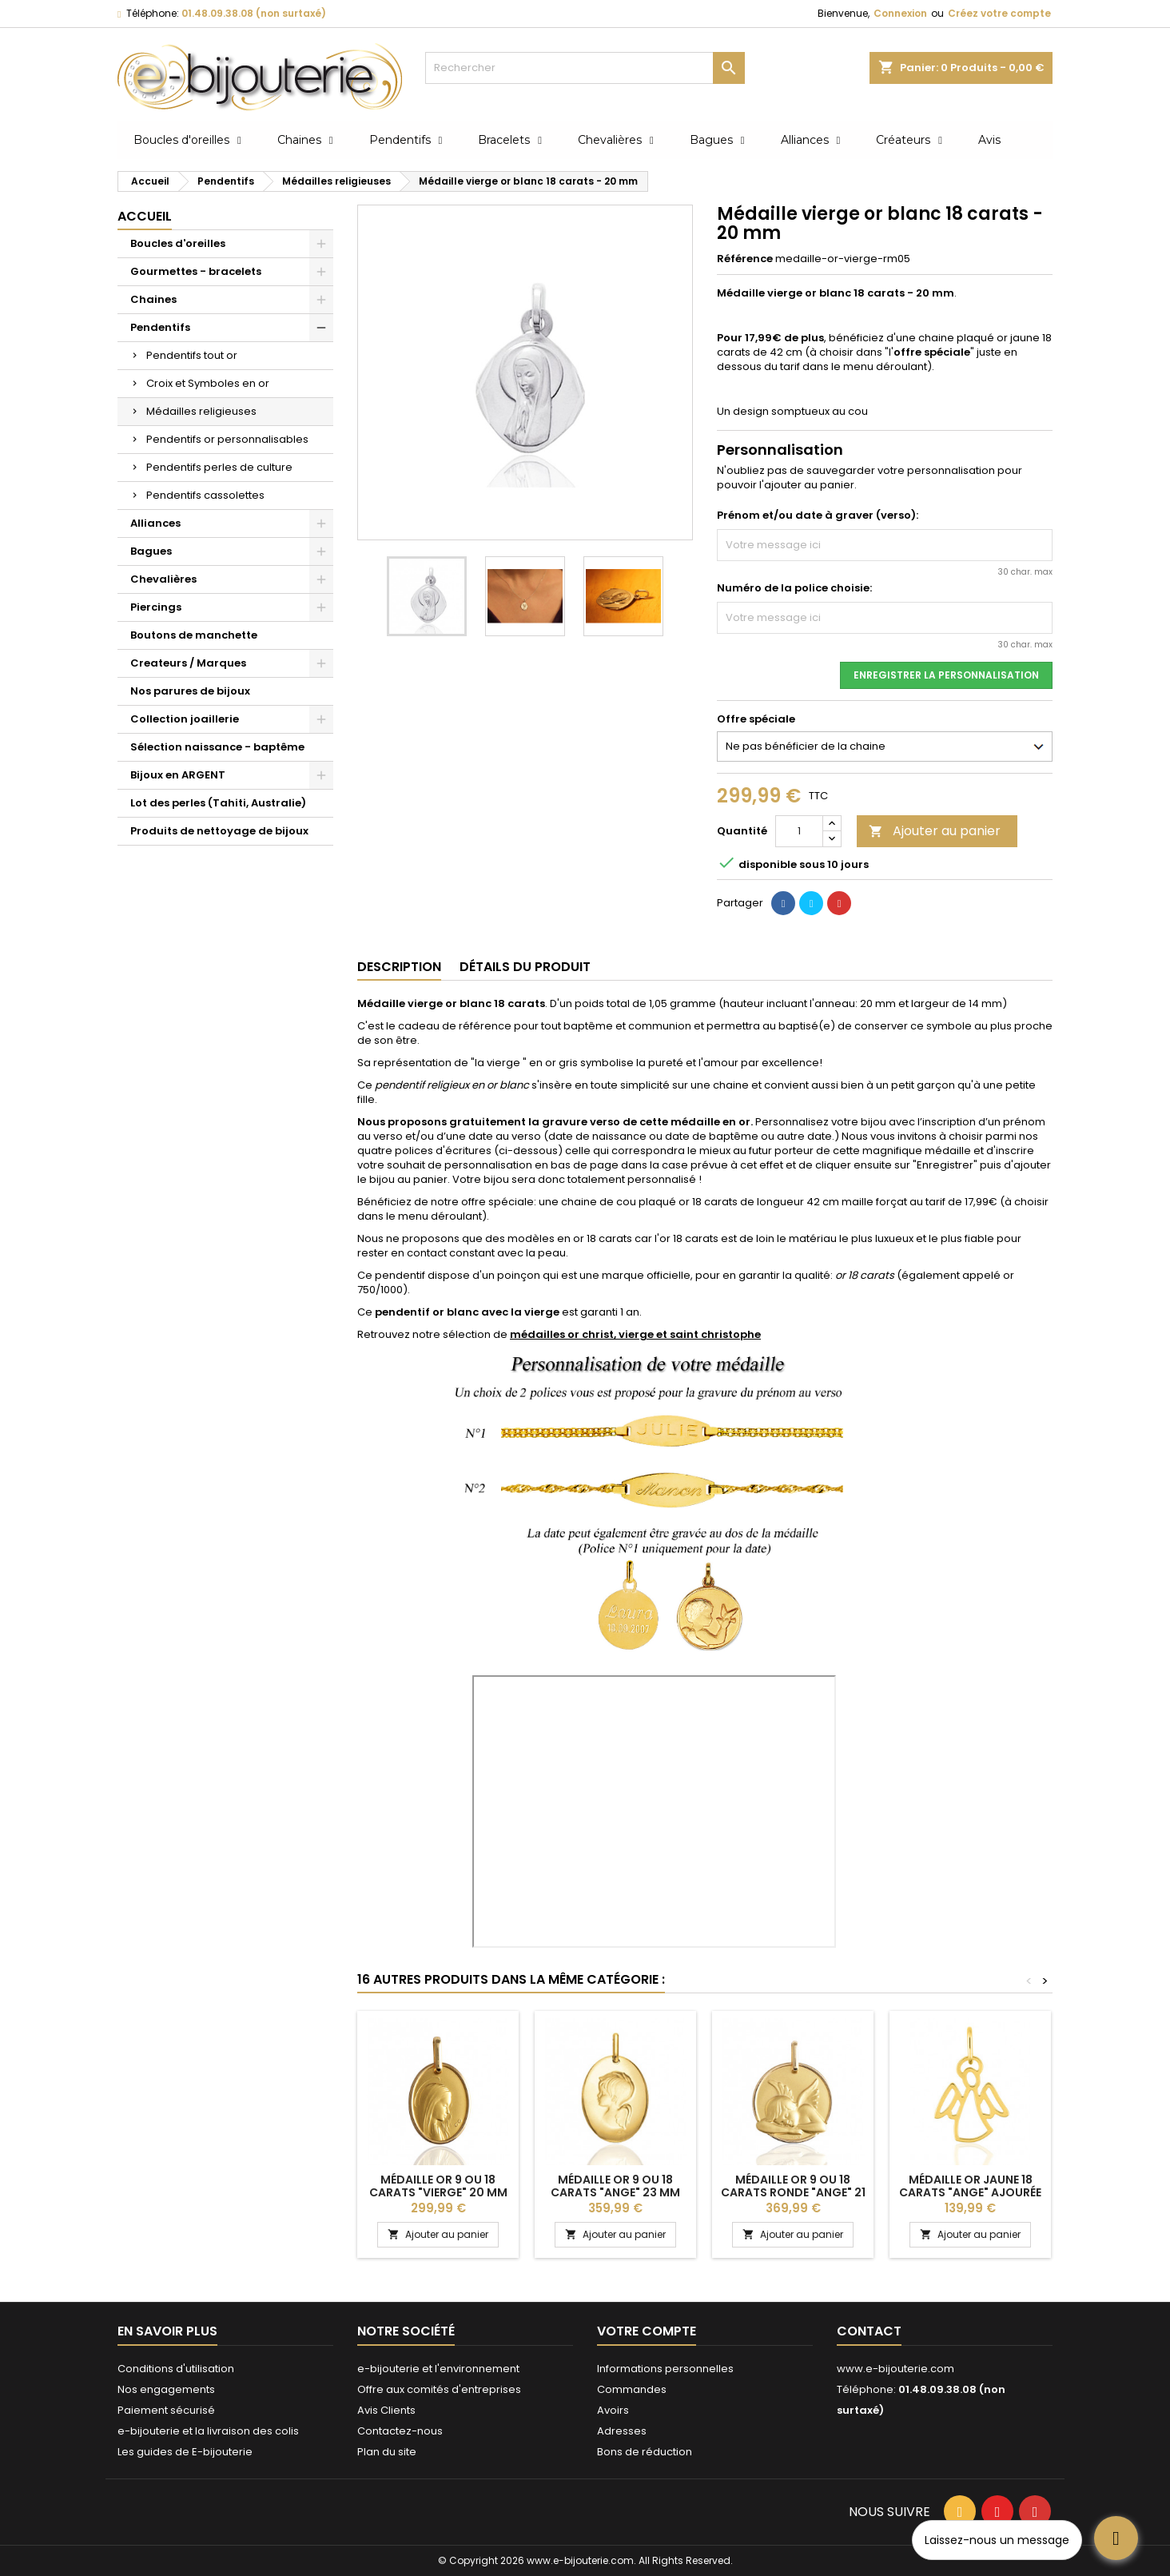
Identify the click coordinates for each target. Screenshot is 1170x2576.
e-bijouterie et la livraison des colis (208, 2431)
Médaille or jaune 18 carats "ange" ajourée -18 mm (970, 2192)
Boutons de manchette (193, 635)
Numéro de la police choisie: (794, 588)
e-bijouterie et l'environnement (438, 2368)
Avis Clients (386, 2410)
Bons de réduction (644, 2451)
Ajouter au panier (935, 831)
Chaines (153, 299)
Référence (745, 259)
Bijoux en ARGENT (177, 774)
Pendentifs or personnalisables (227, 439)
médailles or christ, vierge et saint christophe (635, 1334)
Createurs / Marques (188, 663)
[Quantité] (799, 831)
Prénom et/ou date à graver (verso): (817, 515)
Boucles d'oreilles (177, 243)
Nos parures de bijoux (190, 691)
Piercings (155, 607)
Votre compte (646, 2331)
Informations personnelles (665, 2368)
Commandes (632, 2389)
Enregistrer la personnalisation (946, 675)
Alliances (155, 523)
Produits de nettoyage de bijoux (219, 830)
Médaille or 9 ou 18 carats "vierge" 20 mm (438, 2186)
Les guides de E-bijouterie (185, 2451)
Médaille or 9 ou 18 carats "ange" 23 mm (615, 2186)
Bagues (151, 551)
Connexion (900, 13)
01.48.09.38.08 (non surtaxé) (253, 13)
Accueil (144, 216)
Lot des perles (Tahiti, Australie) (218, 802)
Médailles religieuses (201, 411)
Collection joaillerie (184, 719)
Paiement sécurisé (166, 2410)
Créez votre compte (999, 13)
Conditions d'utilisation (175, 2368)
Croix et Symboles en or (207, 383)
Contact (869, 2331)
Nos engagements (166, 2389)
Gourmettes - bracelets (195, 271)
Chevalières (163, 579)
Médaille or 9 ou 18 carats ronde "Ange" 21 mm (793, 2192)
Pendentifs (160, 327)
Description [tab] (399, 967)
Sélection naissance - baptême (217, 746)
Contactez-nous (400, 2431)
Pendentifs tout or (191, 355)
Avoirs (613, 2410)
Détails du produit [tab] (525, 967)
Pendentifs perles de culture (219, 467)
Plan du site (386, 2451)
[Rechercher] (585, 68)
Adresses (622, 2431)
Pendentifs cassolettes (205, 495)
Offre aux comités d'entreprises (439, 2389)
